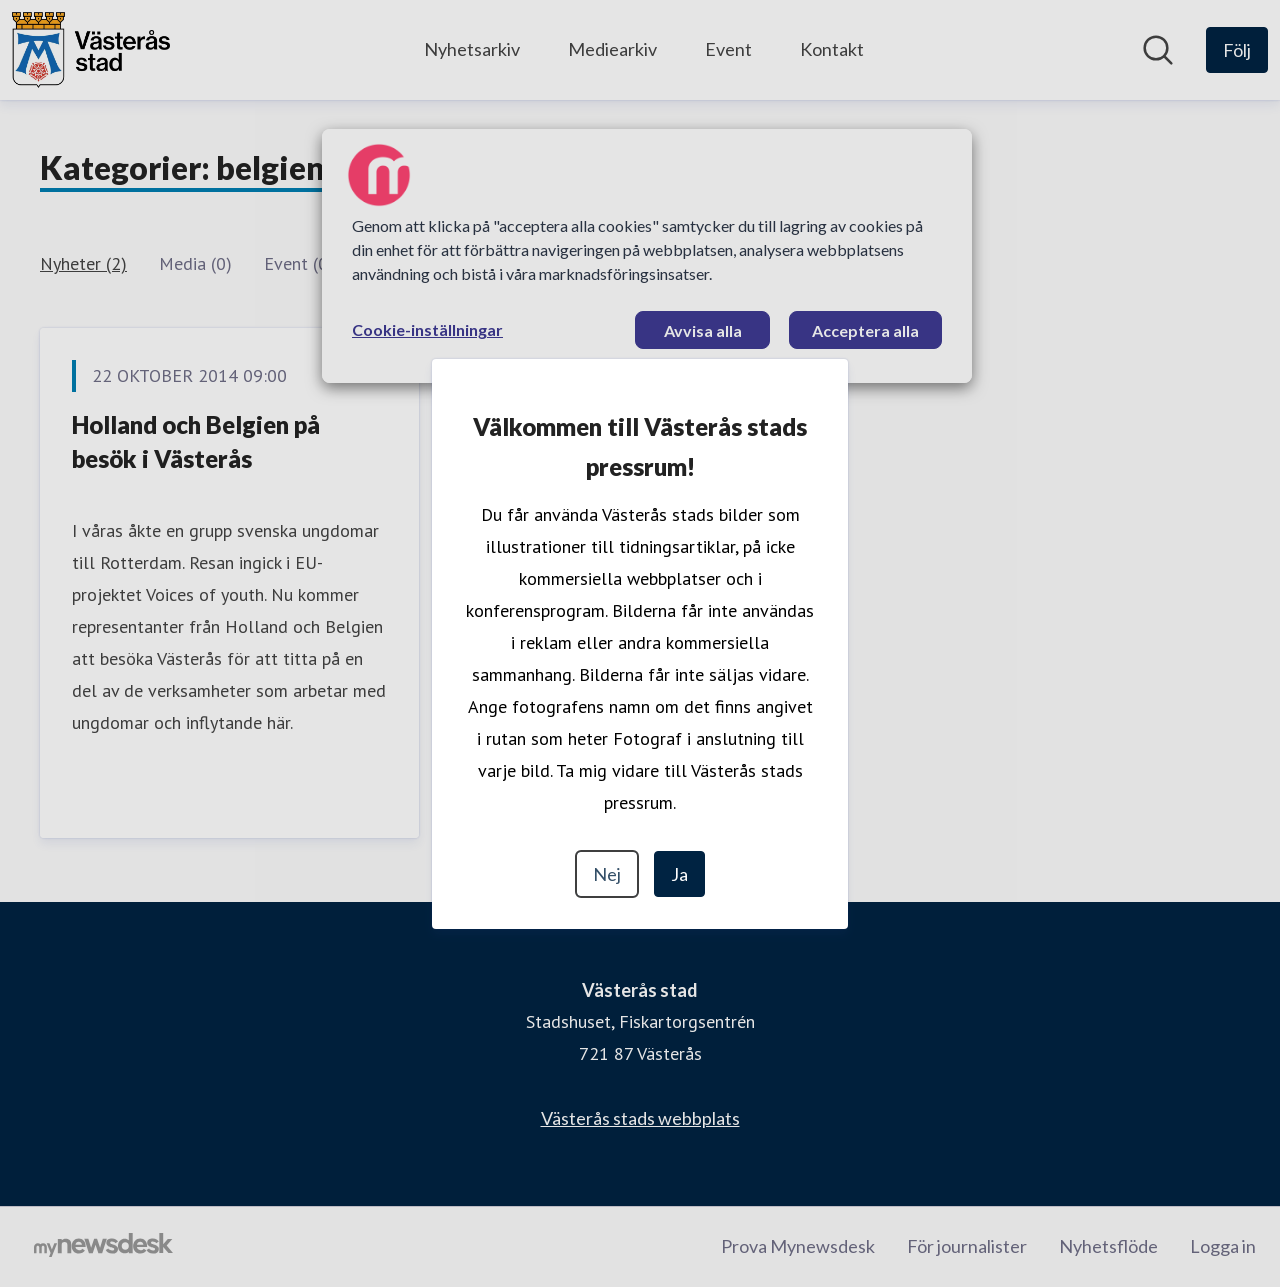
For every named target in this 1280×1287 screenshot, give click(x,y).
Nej (607, 874)
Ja (679, 874)
